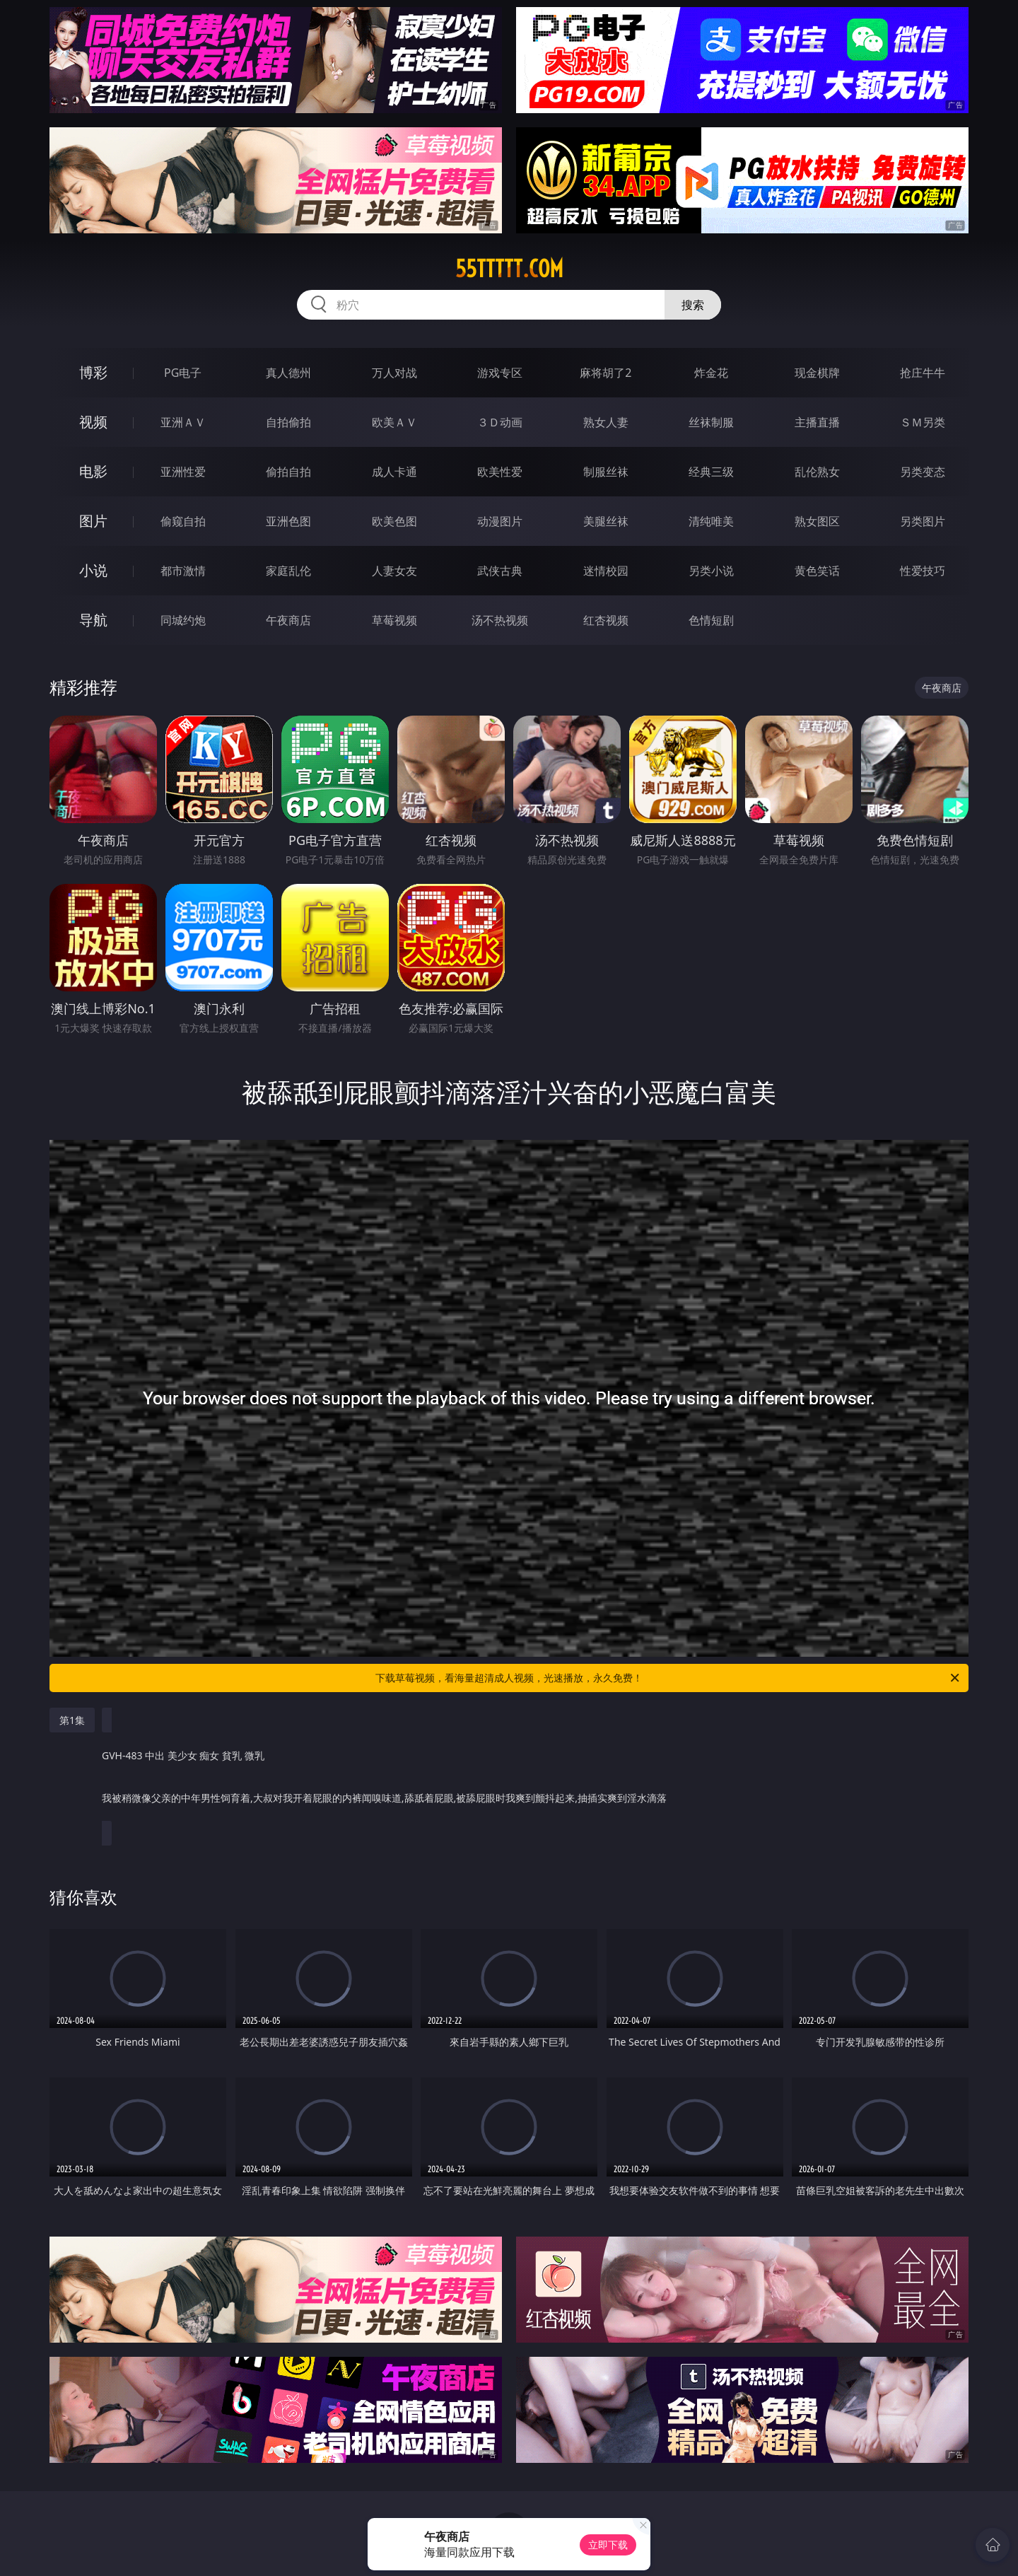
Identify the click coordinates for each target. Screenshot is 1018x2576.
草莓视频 (394, 620)
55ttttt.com (509, 269)
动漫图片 (499, 521)
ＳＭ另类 (922, 422)
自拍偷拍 (288, 422)
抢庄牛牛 (922, 372)
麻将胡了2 (605, 372)
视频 (93, 421)
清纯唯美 (711, 521)
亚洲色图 (288, 521)
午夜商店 (288, 620)
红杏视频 (605, 620)
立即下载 (608, 2544)
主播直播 (817, 422)
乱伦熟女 (817, 471)
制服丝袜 (605, 471)
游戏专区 (499, 372)
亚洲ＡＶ (183, 422)
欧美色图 (394, 521)
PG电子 (182, 372)
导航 (93, 619)
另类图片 (922, 521)
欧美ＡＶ (394, 422)
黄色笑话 (817, 570)
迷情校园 (605, 570)
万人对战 (394, 372)
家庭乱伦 (288, 570)
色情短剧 (711, 620)
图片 (93, 520)
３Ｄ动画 (499, 422)
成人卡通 (394, 471)
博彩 (93, 372)
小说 (93, 570)
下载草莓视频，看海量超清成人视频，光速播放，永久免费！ (668, 1677)
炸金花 (711, 372)
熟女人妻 (605, 422)
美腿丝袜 (605, 521)
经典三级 (711, 471)
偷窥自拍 (183, 521)
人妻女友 (394, 570)
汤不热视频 (500, 620)
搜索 (692, 305)
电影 (93, 471)
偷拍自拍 (288, 471)
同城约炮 (183, 620)
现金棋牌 (817, 372)
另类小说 (711, 570)
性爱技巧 (922, 570)
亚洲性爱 (183, 471)
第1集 (72, 1720)
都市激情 (183, 570)
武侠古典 (499, 570)
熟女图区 (817, 521)
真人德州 (288, 372)
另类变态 (922, 471)
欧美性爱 (499, 471)
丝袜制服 (711, 422)
